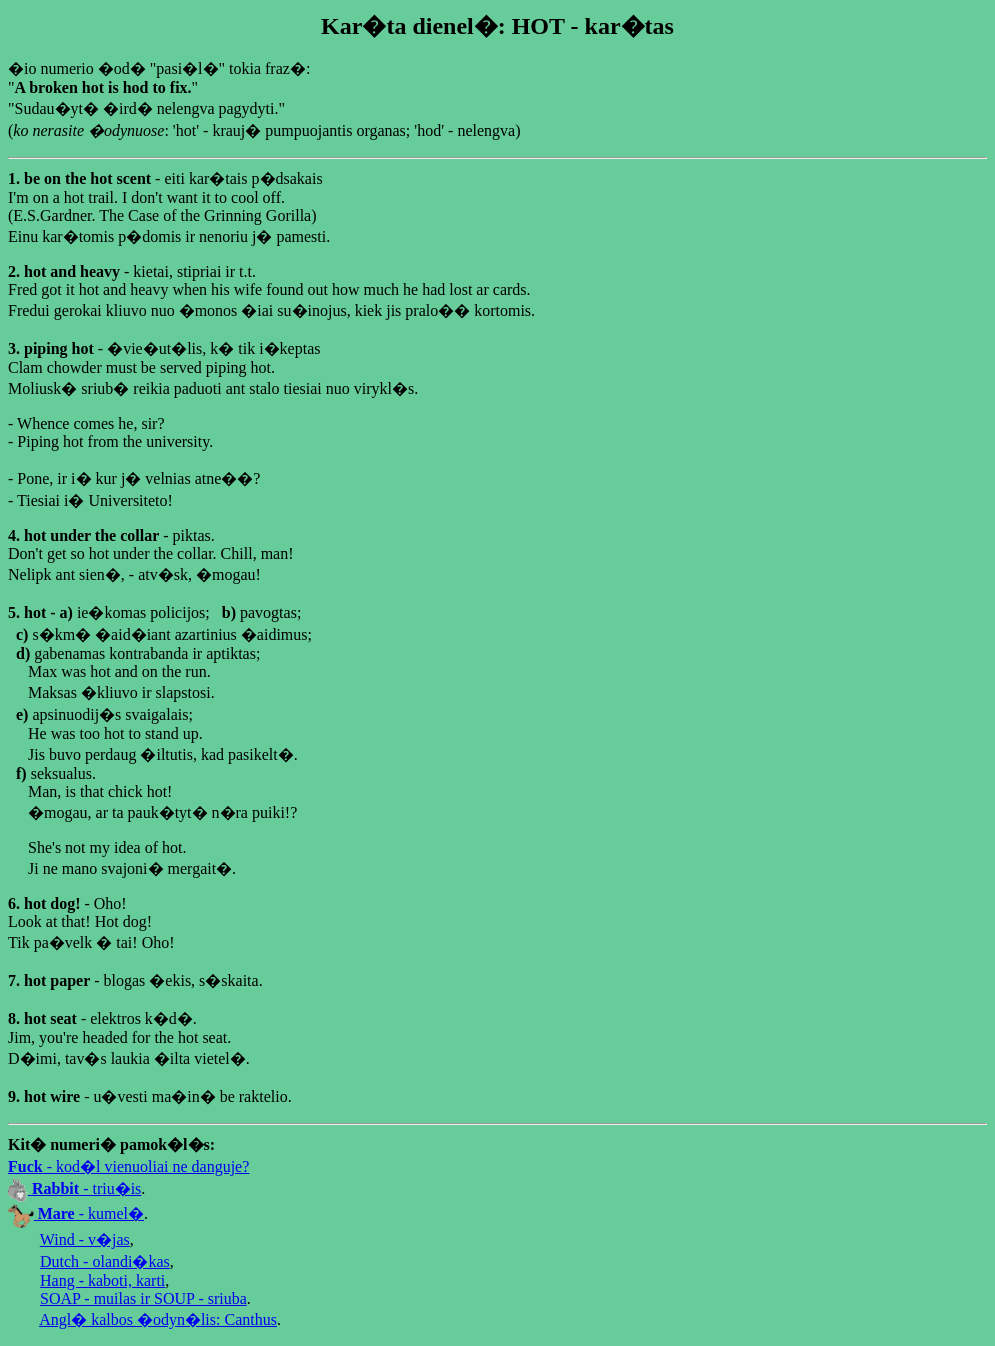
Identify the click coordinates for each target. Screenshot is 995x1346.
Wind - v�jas (85, 1239)
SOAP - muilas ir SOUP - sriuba (143, 1298)
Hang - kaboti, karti (102, 1280)
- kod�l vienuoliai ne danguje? (128, 1166)
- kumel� (76, 1213)
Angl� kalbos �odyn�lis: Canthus (158, 1319)
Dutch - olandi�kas (105, 1261)
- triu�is (74, 1188)
